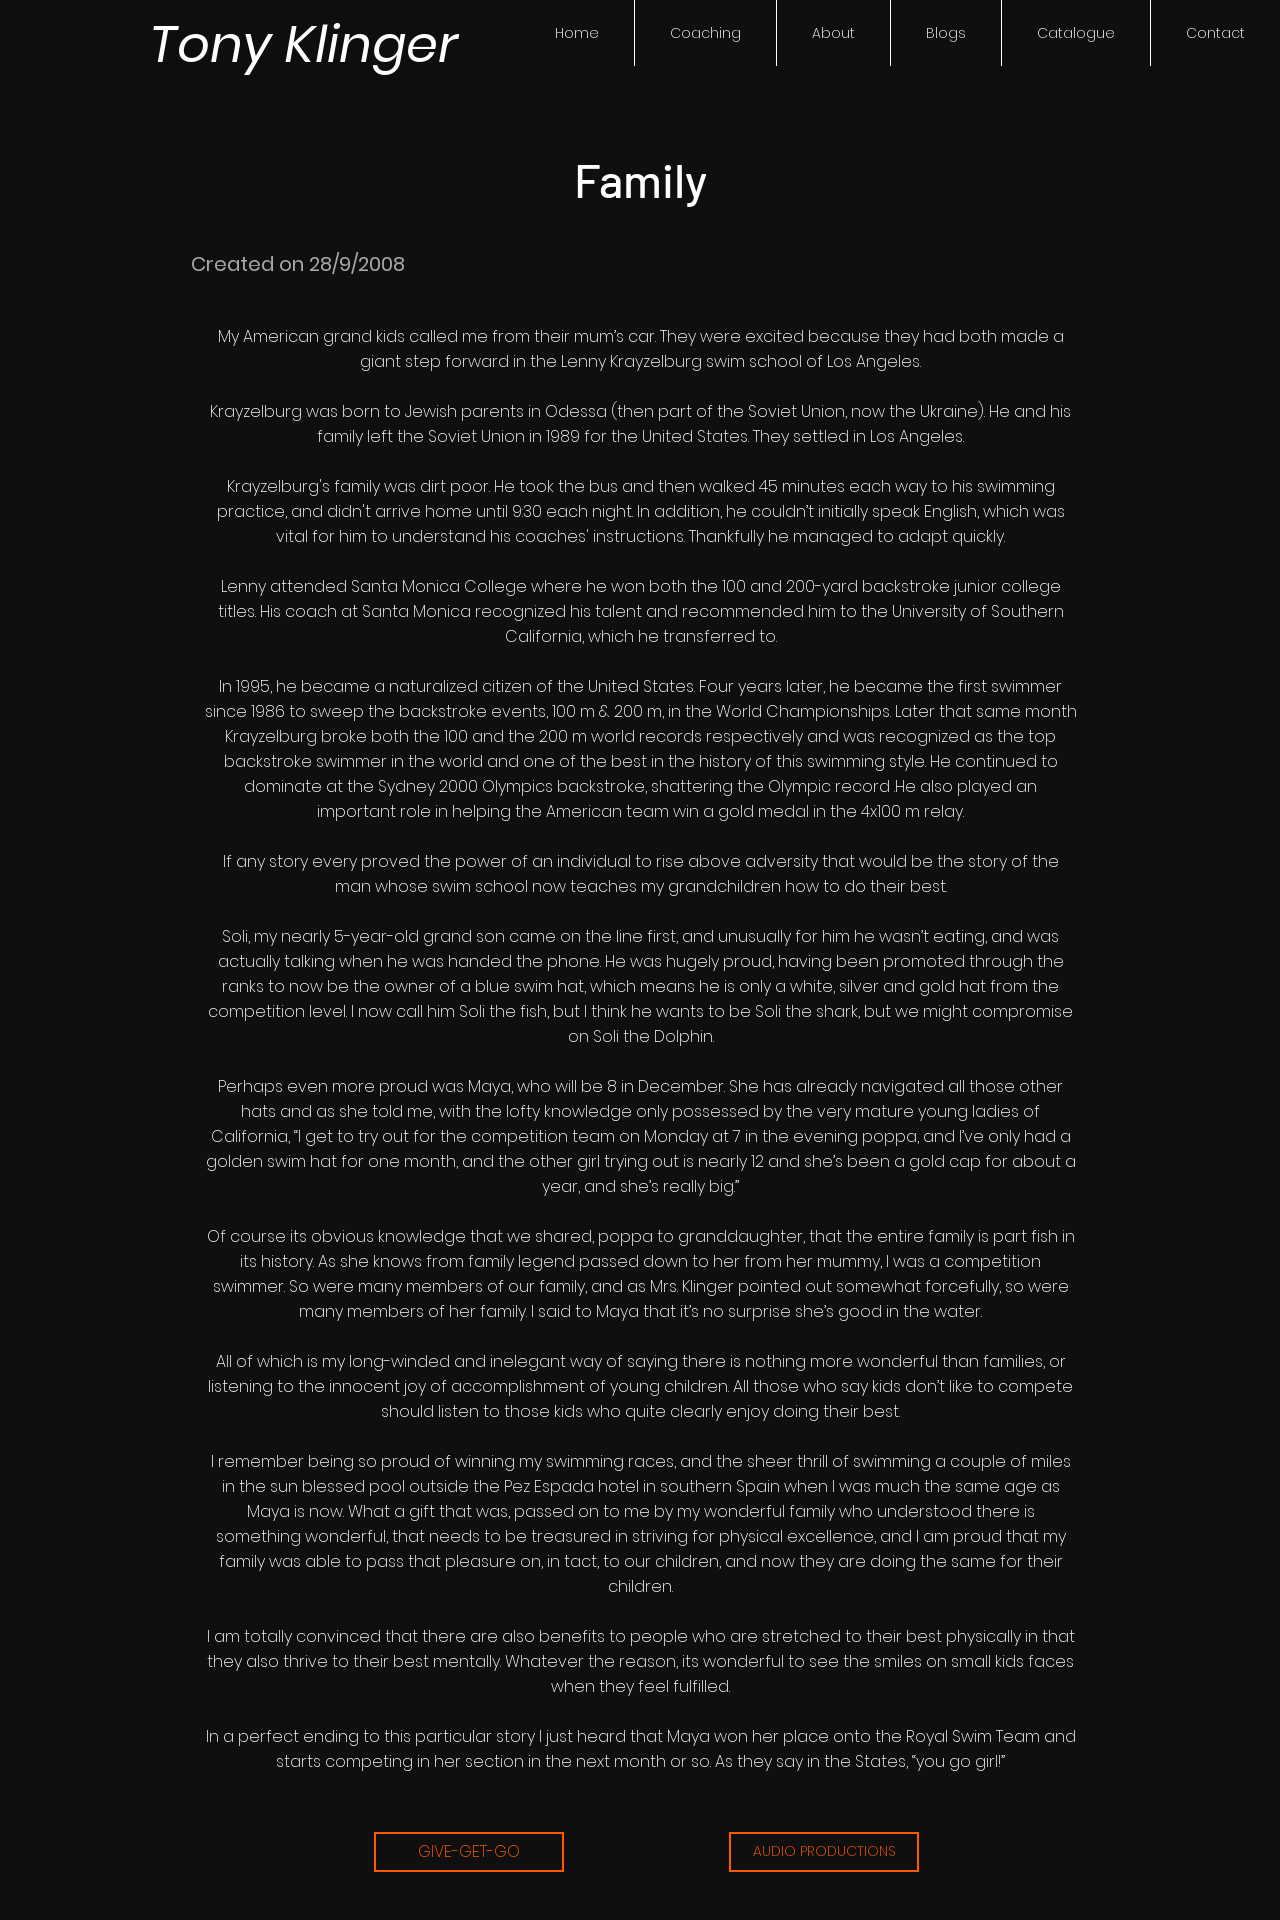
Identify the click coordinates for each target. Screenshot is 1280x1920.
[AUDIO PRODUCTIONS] (824, 1852)
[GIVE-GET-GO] (469, 1852)
